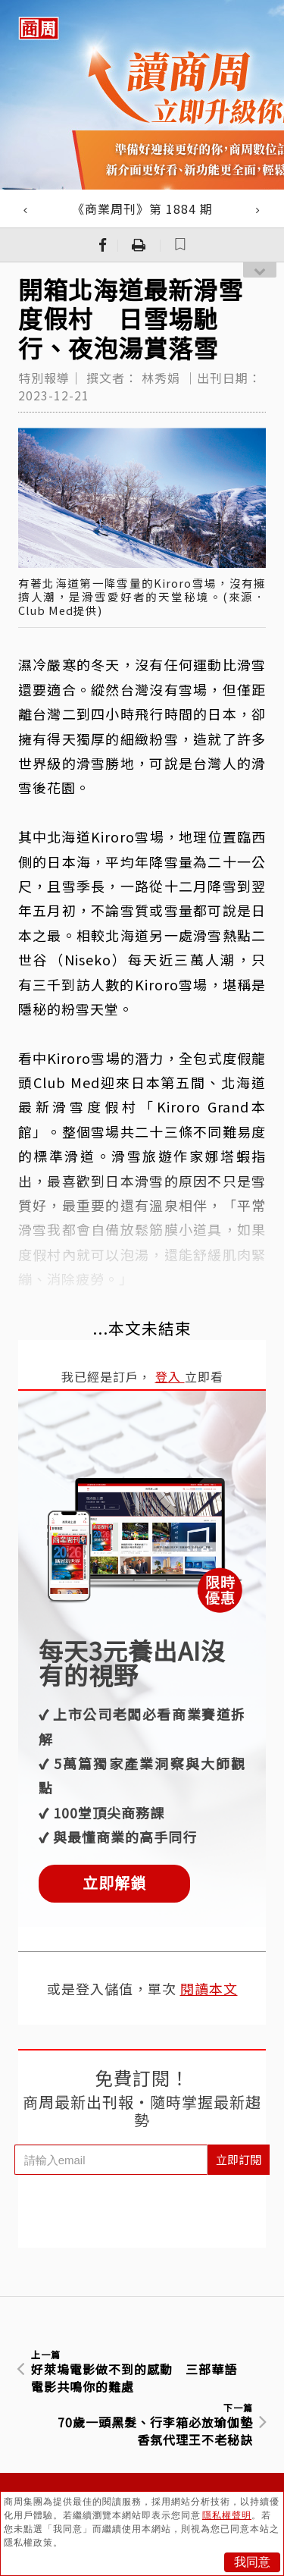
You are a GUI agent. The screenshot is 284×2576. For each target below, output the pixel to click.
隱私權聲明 (226, 2515)
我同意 (252, 2562)
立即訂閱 (238, 2159)
